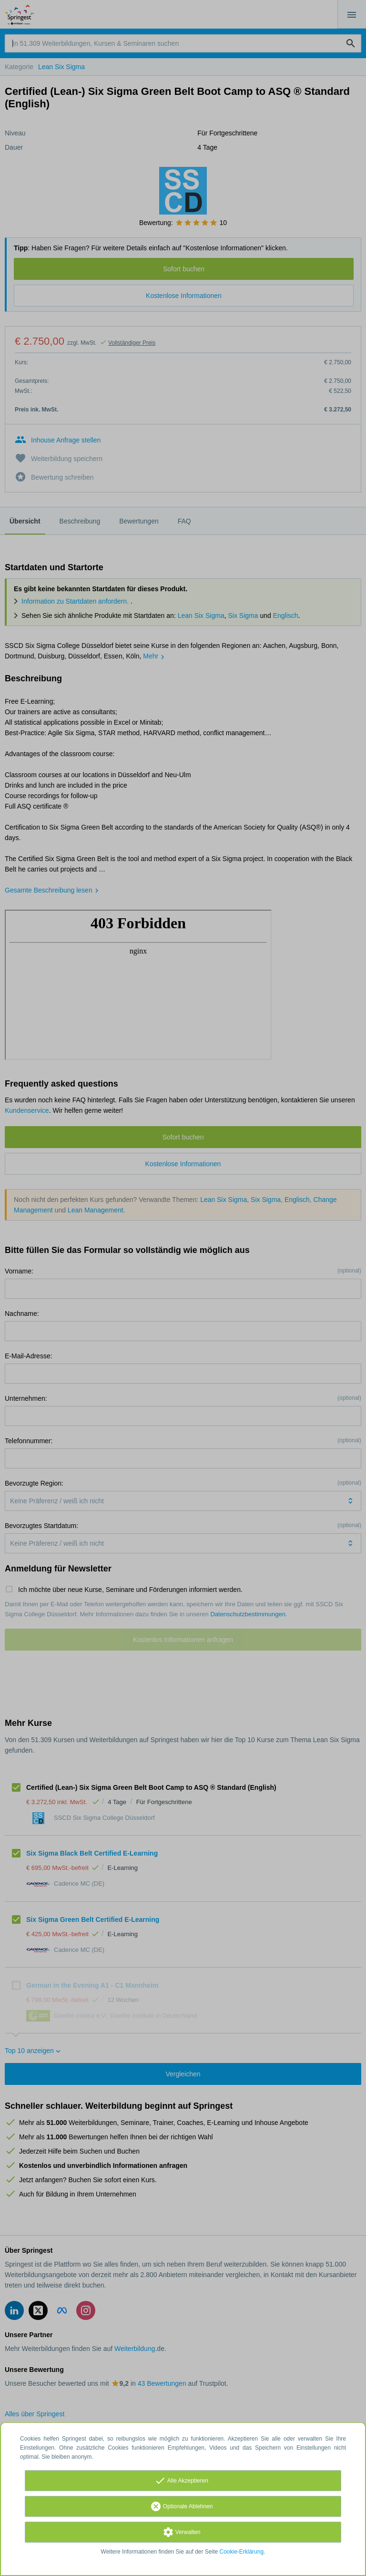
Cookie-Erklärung (242, 2551)
